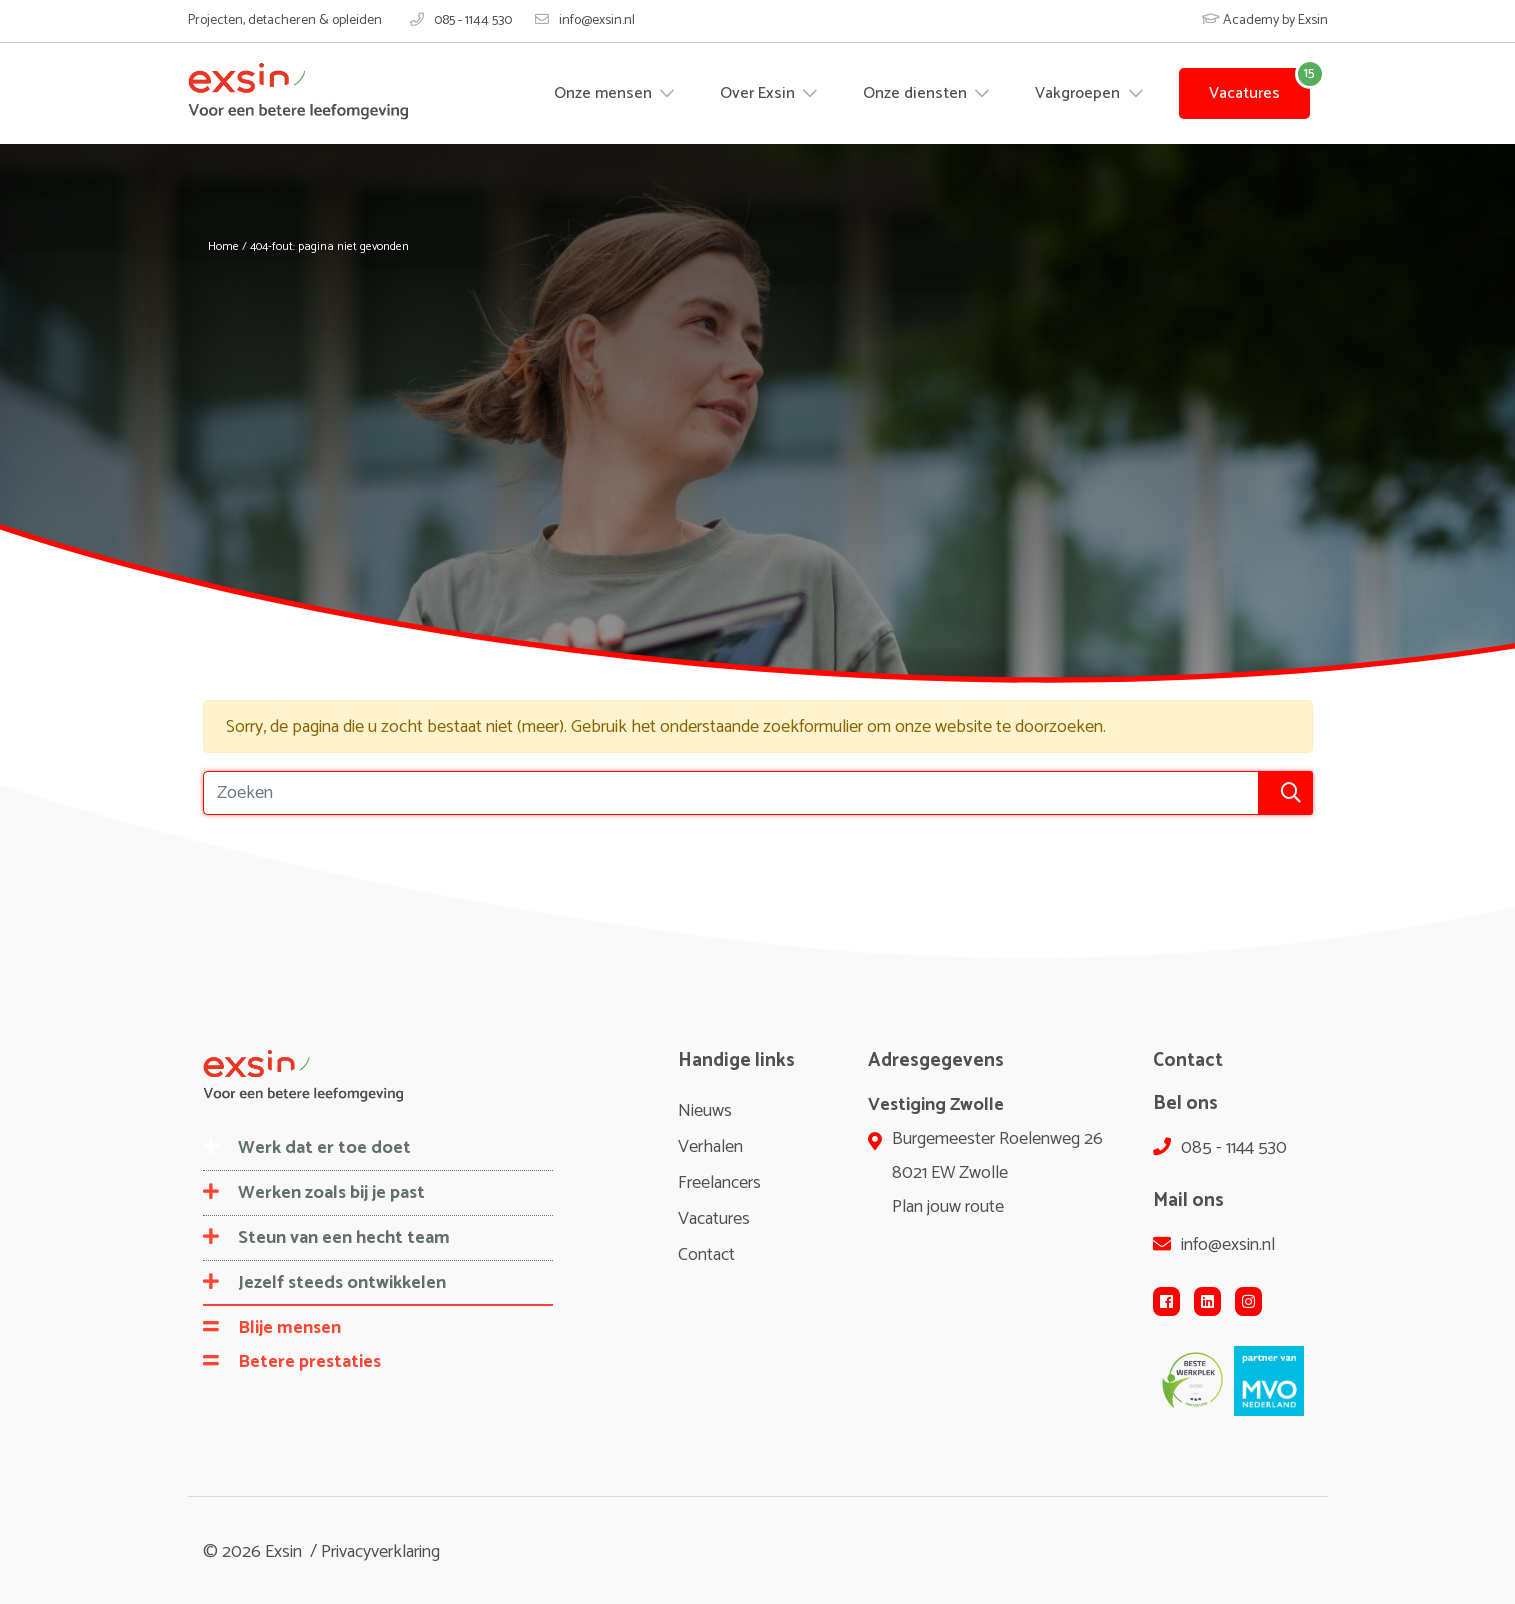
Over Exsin (759, 93)
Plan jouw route (948, 1207)
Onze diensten (917, 93)
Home (223, 246)
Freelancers (719, 1183)
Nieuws (705, 1111)
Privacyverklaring (380, 1552)
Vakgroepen (1079, 93)
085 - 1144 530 (461, 21)
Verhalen (710, 1147)
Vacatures (1244, 93)
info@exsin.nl (585, 21)
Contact (706, 1255)
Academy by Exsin (1265, 20)
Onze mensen (605, 93)
